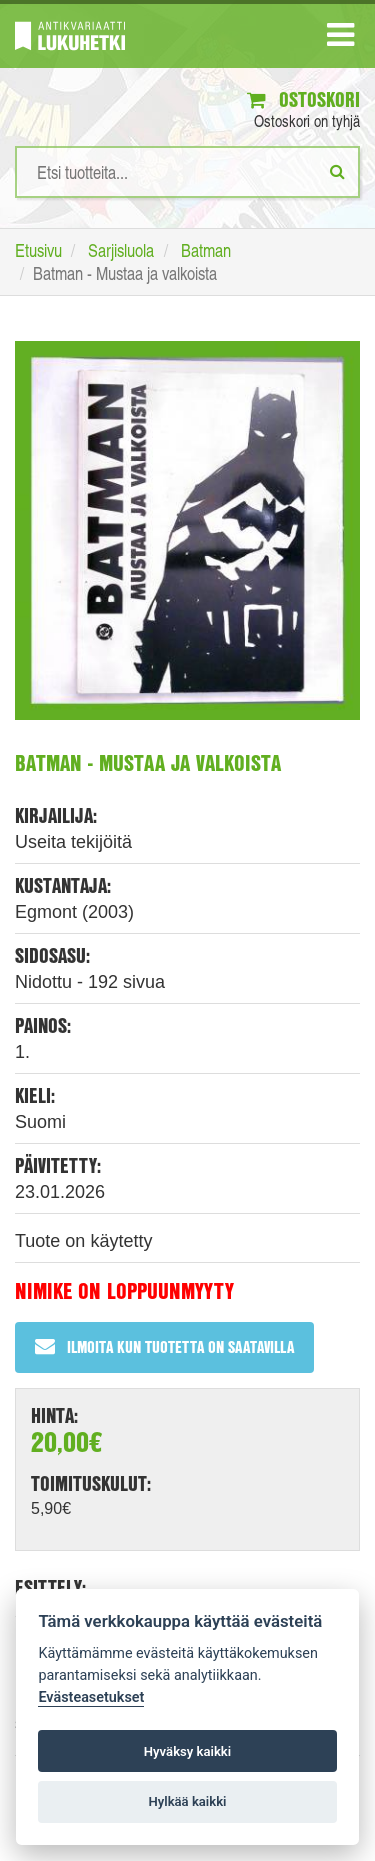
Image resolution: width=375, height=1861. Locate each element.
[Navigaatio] (340, 39)
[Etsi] (337, 171)
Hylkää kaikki (187, 1801)
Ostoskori (303, 99)
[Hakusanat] (187, 172)
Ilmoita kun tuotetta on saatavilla (164, 1346)
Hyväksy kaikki (187, 1751)
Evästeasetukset (91, 1697)
